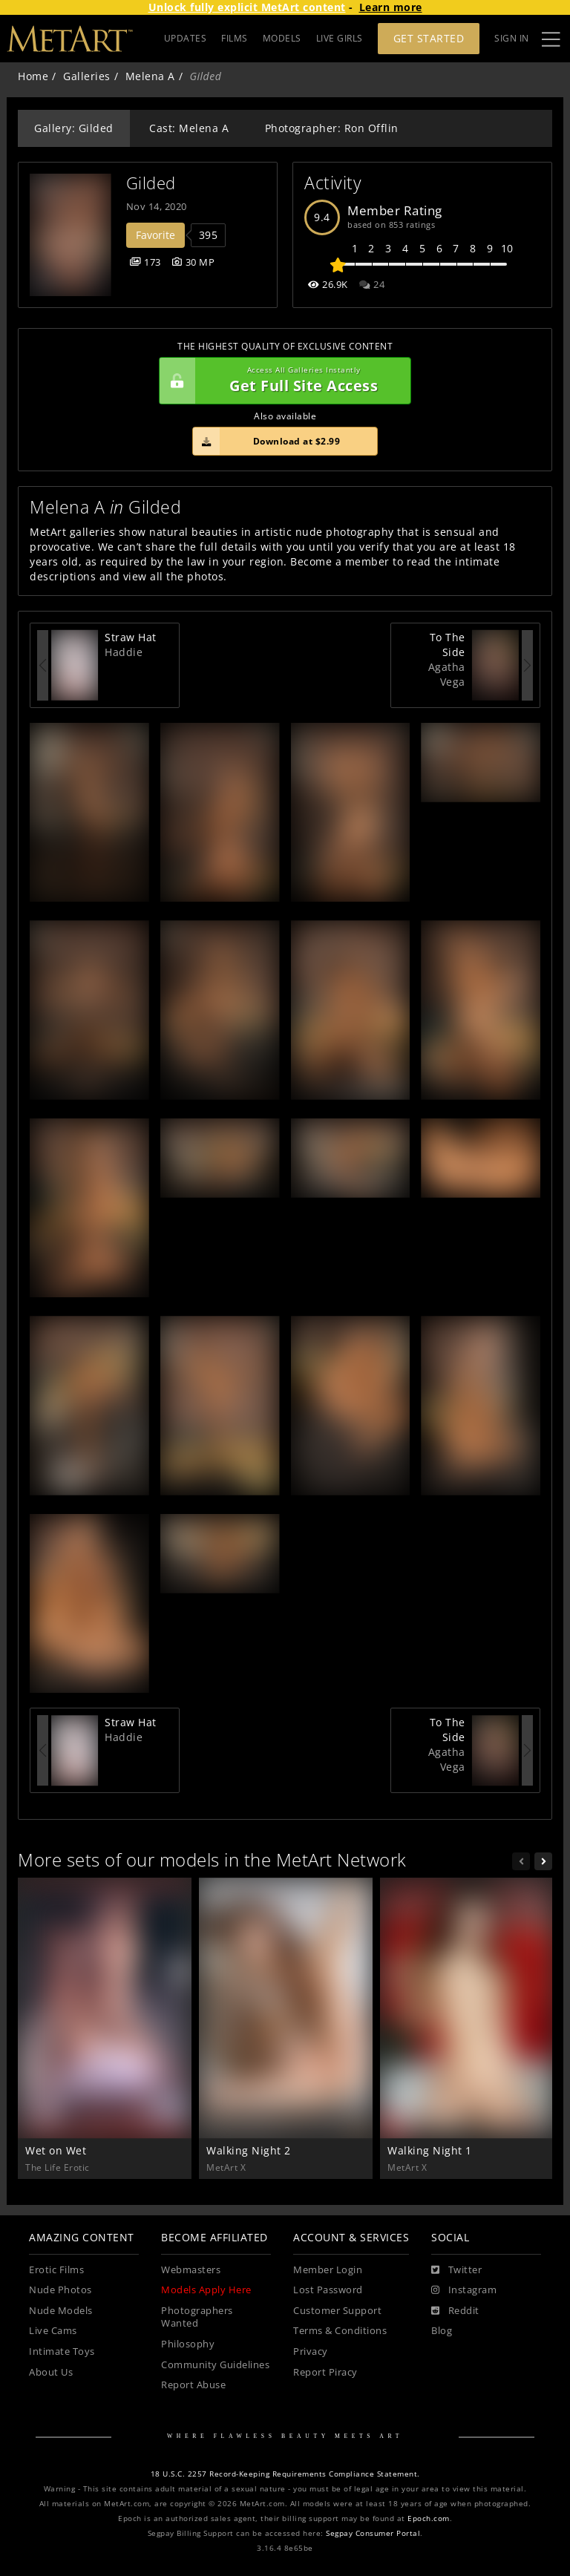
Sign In (511, 38)
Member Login (327, 2270)
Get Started (429, 38)
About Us (51, 2372)
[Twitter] (456, 2270)
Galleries (87, 76)
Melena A (150, 76)
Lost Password (328, 2290)
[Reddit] (455, 2311)
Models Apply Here (206, 2290)
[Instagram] (464, 2290)
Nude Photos (60, 2290)
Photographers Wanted (197, 2317)
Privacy (310, 2351)
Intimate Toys (62, 2351)
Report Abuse (193, 2385)
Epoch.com (428, 2518)
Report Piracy (325, 2372)
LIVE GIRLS (339, 38)
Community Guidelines (215, 2365)
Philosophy (187, 2344)
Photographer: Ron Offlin (332, 128)
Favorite (155, 235)
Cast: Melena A (189, 128)
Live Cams (53, 2330)
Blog (441, 2330)
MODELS (282, 38)
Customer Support (337, 2310)
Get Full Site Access (281, 381)
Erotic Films (56, 2270)
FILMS (234, 38)
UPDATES (185, 38)
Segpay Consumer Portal (373, 2533)
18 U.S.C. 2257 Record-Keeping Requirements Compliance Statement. (285, 2474)
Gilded (151, 182)
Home (33, 76)
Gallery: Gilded (74, 128)
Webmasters (190, 2270)
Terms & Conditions (340, 2330)
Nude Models (61, 2310)
